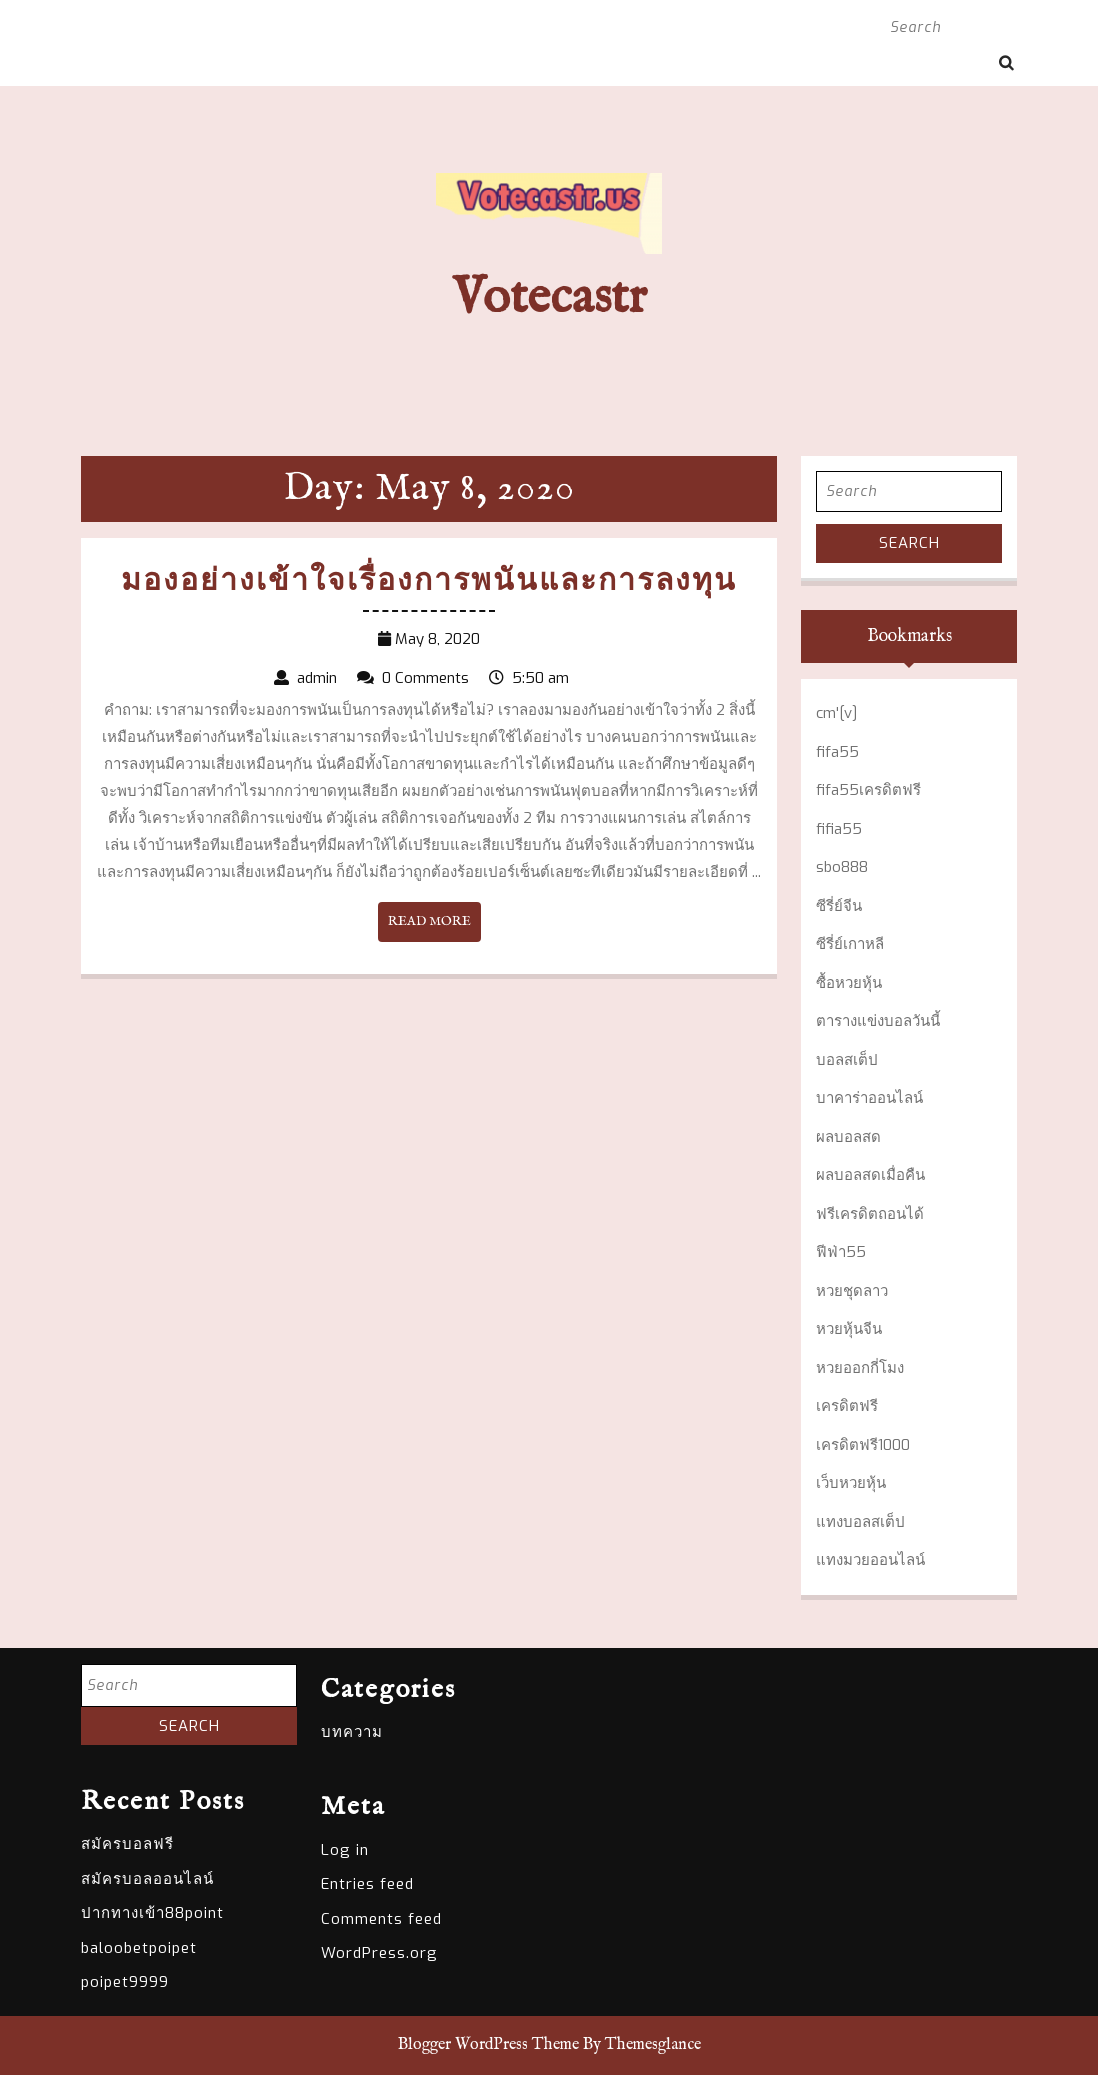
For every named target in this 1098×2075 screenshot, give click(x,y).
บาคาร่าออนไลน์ (869, 1098)
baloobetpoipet (139, 1948)
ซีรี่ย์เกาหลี (850, 944)
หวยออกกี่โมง (860, 1368)
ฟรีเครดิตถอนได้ (870, 1214)
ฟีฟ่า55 (841, 1252)
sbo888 (842, 867)
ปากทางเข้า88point (152, 1913)
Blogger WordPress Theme (488, 2045)
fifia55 (839, 829)
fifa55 (837, 752)
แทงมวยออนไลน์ (870, 1560)
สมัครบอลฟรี (127, 1844)
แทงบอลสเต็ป (860, 1522)
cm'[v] (836, 713)
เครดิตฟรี (847, 1406)
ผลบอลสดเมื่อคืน (870, 1175)
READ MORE (434, 926)
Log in (345, 1850)
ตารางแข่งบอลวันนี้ (878, 1021)
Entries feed (367, 1884)
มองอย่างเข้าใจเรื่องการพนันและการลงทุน (429, 582)
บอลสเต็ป (847, 1060)
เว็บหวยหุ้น (851, 1483)
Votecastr (549, 298)
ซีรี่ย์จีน (839, 906)
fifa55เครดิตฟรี (868, 790)
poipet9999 (125, 1982)
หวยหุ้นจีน (849, 1329)
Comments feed (381, 1919)
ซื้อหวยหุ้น (849, 983)
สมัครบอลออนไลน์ (147, 1879)
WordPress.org (379, 1953)
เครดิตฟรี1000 (863, 1445)
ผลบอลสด (848, 1137)
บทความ (352, 1732)
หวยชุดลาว (852, 1291)
